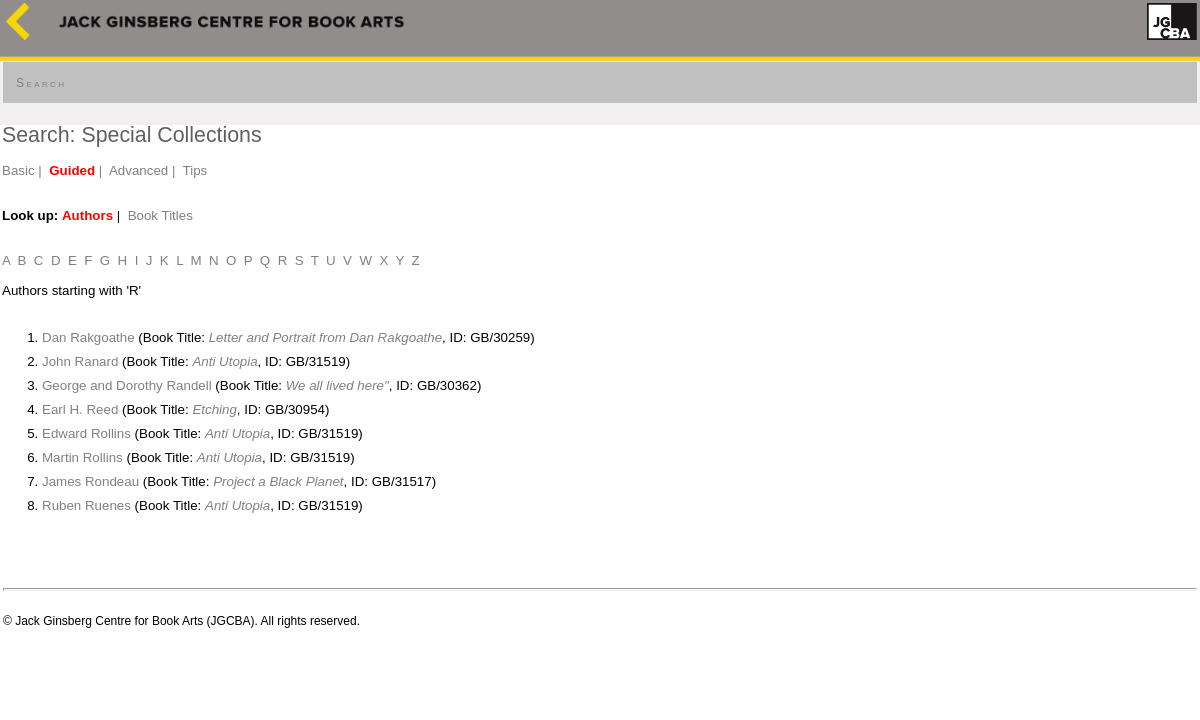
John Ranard (80, 361)
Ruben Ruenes (86, 505)
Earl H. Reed (80, 409)
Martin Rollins (82, 457)
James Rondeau (90, 481)
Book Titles (160, 215)
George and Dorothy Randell (127, 385)
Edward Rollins (86, 433)
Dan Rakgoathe (88, 337)
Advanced (138, 170)
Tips (195, 170)
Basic (18, 170)
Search (41, 83)
